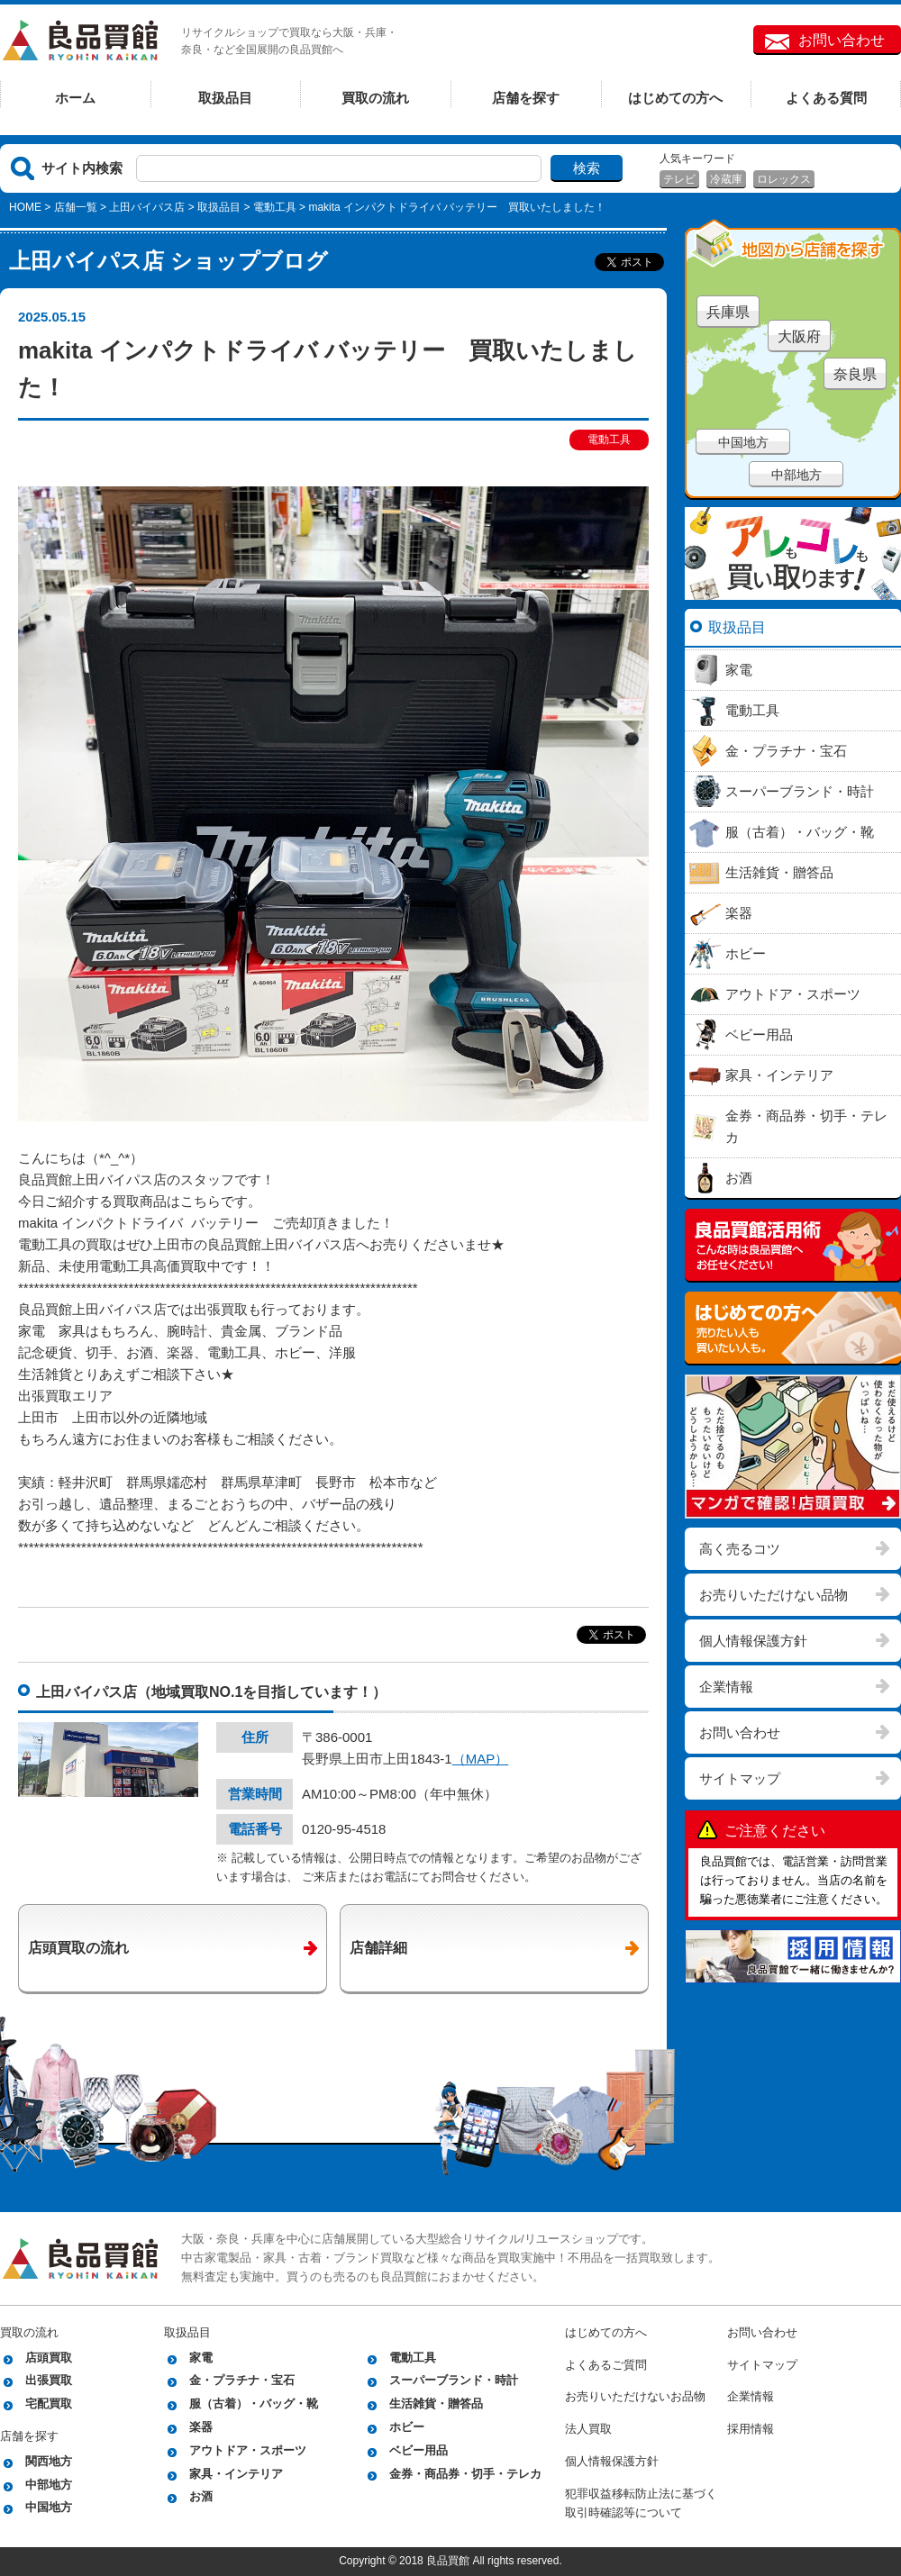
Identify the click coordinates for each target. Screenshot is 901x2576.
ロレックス (784, 179)
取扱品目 (225, 97)
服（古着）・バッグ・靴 (253, 2403)
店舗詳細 (378, 1947)
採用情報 (750, 2428)
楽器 (201, 2427)
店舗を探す (526, 97)
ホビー (406, 2427)
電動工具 (274, 207)
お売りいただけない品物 (773, 1594)
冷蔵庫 (726, 179)
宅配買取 (48, 2403)
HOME (25, 207)
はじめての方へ (675, 97)
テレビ (679, 179)
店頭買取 (48, 2357)
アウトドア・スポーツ (247, 2450)
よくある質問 (826, 97)
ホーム (75, 97)
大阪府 (799, 336)
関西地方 (48, 2461)
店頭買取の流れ (78, 1947)
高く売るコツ (739, 1548)
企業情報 (726, 1686)
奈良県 (855, 374)
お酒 (201, 2496)
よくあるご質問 (606, 2365)
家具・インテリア (236, 2474)
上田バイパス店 (147, 207)
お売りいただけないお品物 (635, 2396)
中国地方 (743, 442)
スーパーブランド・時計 (453, 2380)
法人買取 (588, 2428)
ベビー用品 (418, 2450)
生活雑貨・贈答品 (436, 2403)
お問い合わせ (841, 40)
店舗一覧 (75, 207)
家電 (201, 2357)
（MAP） (480, 1758)
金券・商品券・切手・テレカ (465, 2474)
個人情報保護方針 (753, 1640)
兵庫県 (728, 312)
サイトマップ (739, 1778)
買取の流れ (375, 97)
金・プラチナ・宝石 (242, 2380)
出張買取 (48, 2380)
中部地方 (796, 474)
